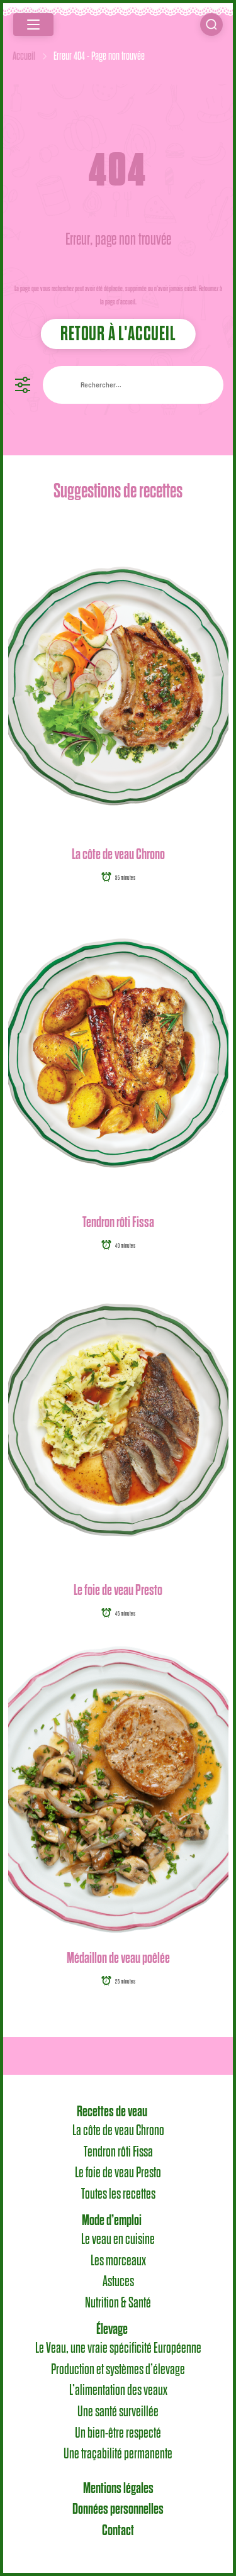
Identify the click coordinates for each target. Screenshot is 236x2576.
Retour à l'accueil (117, 334)
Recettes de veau (112, 2112)
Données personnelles (118, 2509)
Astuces (118, 2281)
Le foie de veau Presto (118, 1590)
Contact (118, 2530)
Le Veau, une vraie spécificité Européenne (118, 2348)
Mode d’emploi (112, 2220)
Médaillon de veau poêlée (118, 1958)
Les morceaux (118, 2261)
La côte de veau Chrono (118, 854)
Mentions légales (118, 2488)
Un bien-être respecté (118, 2433)
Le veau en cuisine (118, 2239)
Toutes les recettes (118, 2194)
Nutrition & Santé (118, 2303)
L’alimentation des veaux (118, 2390)
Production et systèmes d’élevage (118, 2369)
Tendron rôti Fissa (118, 1222)
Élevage (112, 2329)
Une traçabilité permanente (118, 2454)
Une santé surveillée (118, 2412)
